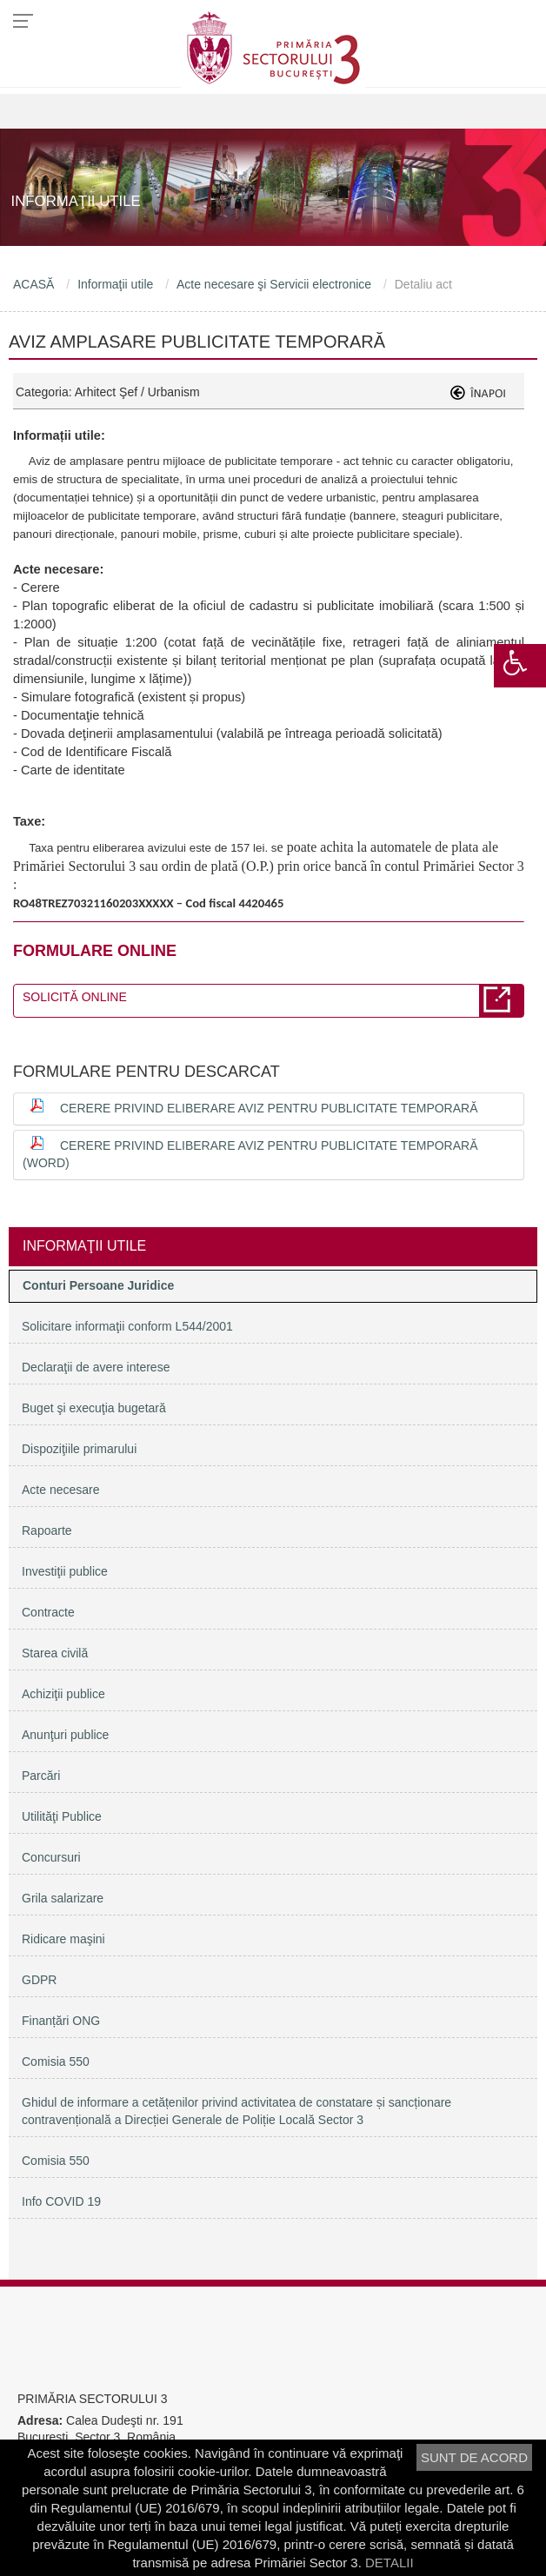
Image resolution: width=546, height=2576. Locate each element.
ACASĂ (33, 284)
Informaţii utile (115, 284)
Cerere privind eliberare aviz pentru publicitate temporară (269, 1108)
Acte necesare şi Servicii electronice (273, 284)
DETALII (389, 2562)
